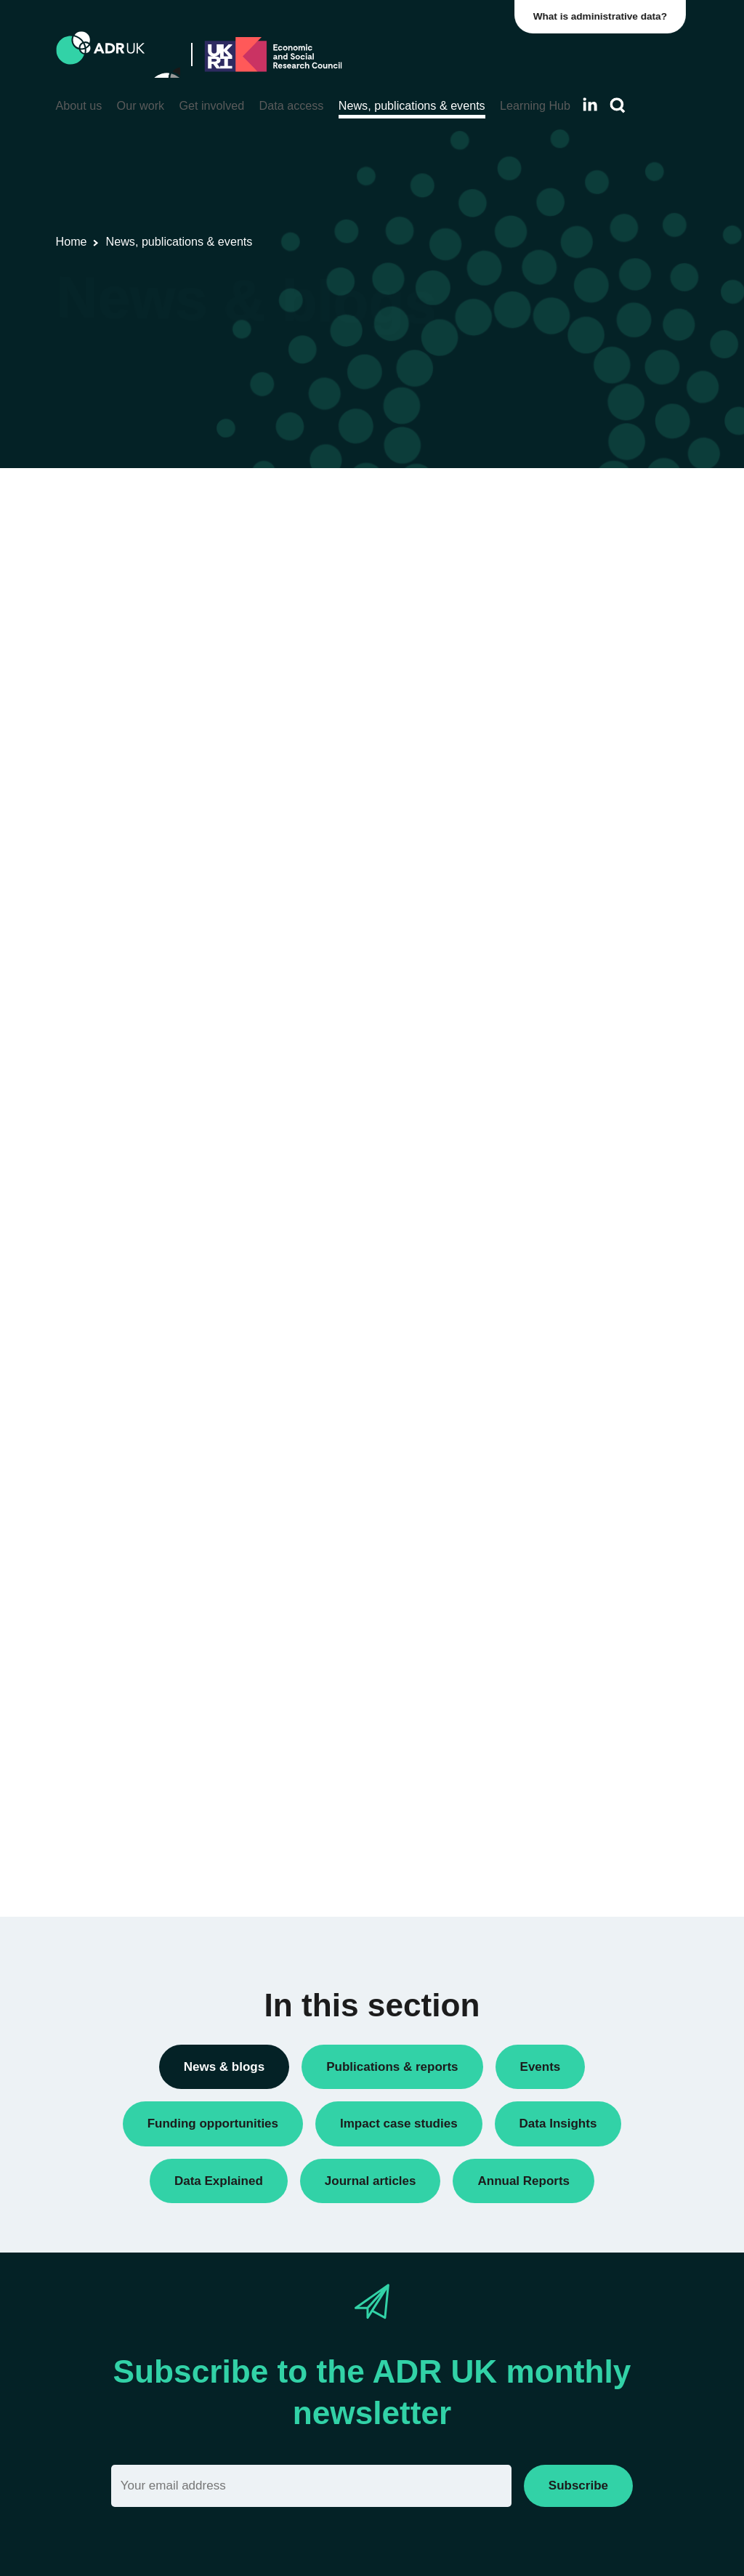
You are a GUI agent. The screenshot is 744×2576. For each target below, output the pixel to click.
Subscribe (578, 2485)
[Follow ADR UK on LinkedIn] (590, 104)
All (536, 505)
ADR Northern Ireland (582, 1138)
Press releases (566, 787)
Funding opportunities (582, 737)
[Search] (618, 105)
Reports (548, 837)
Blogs (543, 596)
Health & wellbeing (575, 1615)
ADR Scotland (564, 1162)
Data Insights (561, 621)
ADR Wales (558, 1213)
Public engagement (576, 811)
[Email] (311, 2485)
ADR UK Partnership (579, 1187)
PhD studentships (572, 762)
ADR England (563, 1113)
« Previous (347, 560)
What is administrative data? (603, 16)
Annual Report (564, 571)
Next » (460, 560)
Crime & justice (566, 1548)
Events (546, 713)
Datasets (551, 688)
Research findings (573, 862)
